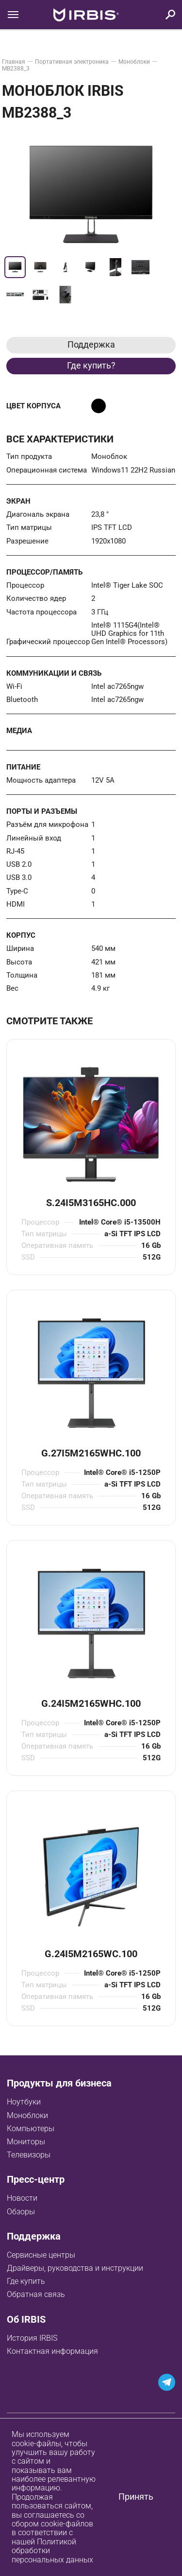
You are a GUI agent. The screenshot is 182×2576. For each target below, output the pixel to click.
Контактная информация (52, 2351)
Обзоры (21, 2211)
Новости (22, 2198)
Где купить (26, 2281)
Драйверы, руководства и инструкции (75, 2268)
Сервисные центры (41, 2255)
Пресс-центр (36, 2179)
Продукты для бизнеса (59, 2083)
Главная (13, 61)
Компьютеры (30, 2128)
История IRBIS (32, 2338)
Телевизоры (28, 2154)
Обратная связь (36, 2294)
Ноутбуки (24, 2101)
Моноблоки (134, 61)
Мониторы (26, 2141)
